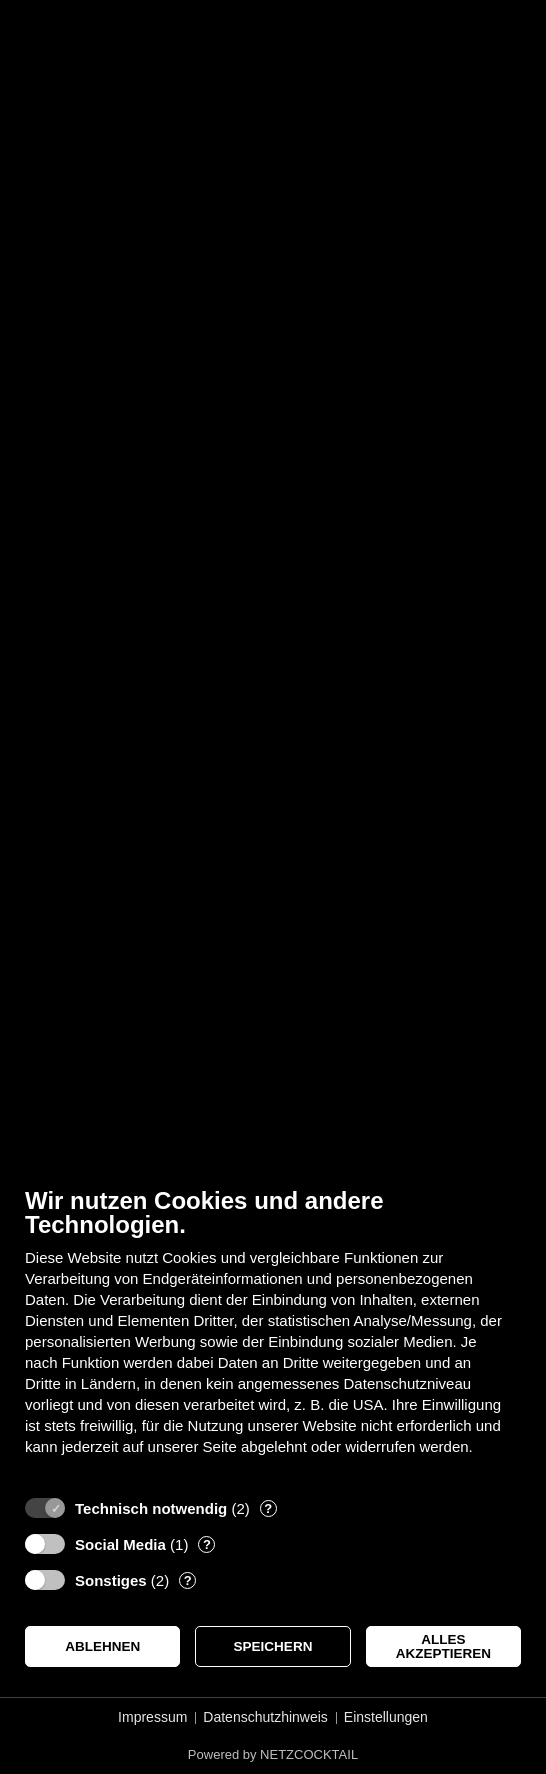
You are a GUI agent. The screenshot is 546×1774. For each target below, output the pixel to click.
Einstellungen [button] (386, 1717)
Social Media (120, 1544)
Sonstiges (111, 1580)
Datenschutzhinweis (265, 1717)
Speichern (273, 1646)
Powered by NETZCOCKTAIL (273, 1754)
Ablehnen (102, 1646)
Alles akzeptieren (443, 1646)
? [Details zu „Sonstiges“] (188, 1580)
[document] (273, 1336)
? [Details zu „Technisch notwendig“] (268, 1508)
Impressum (152, 1717)
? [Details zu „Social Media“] (207, 1544)
